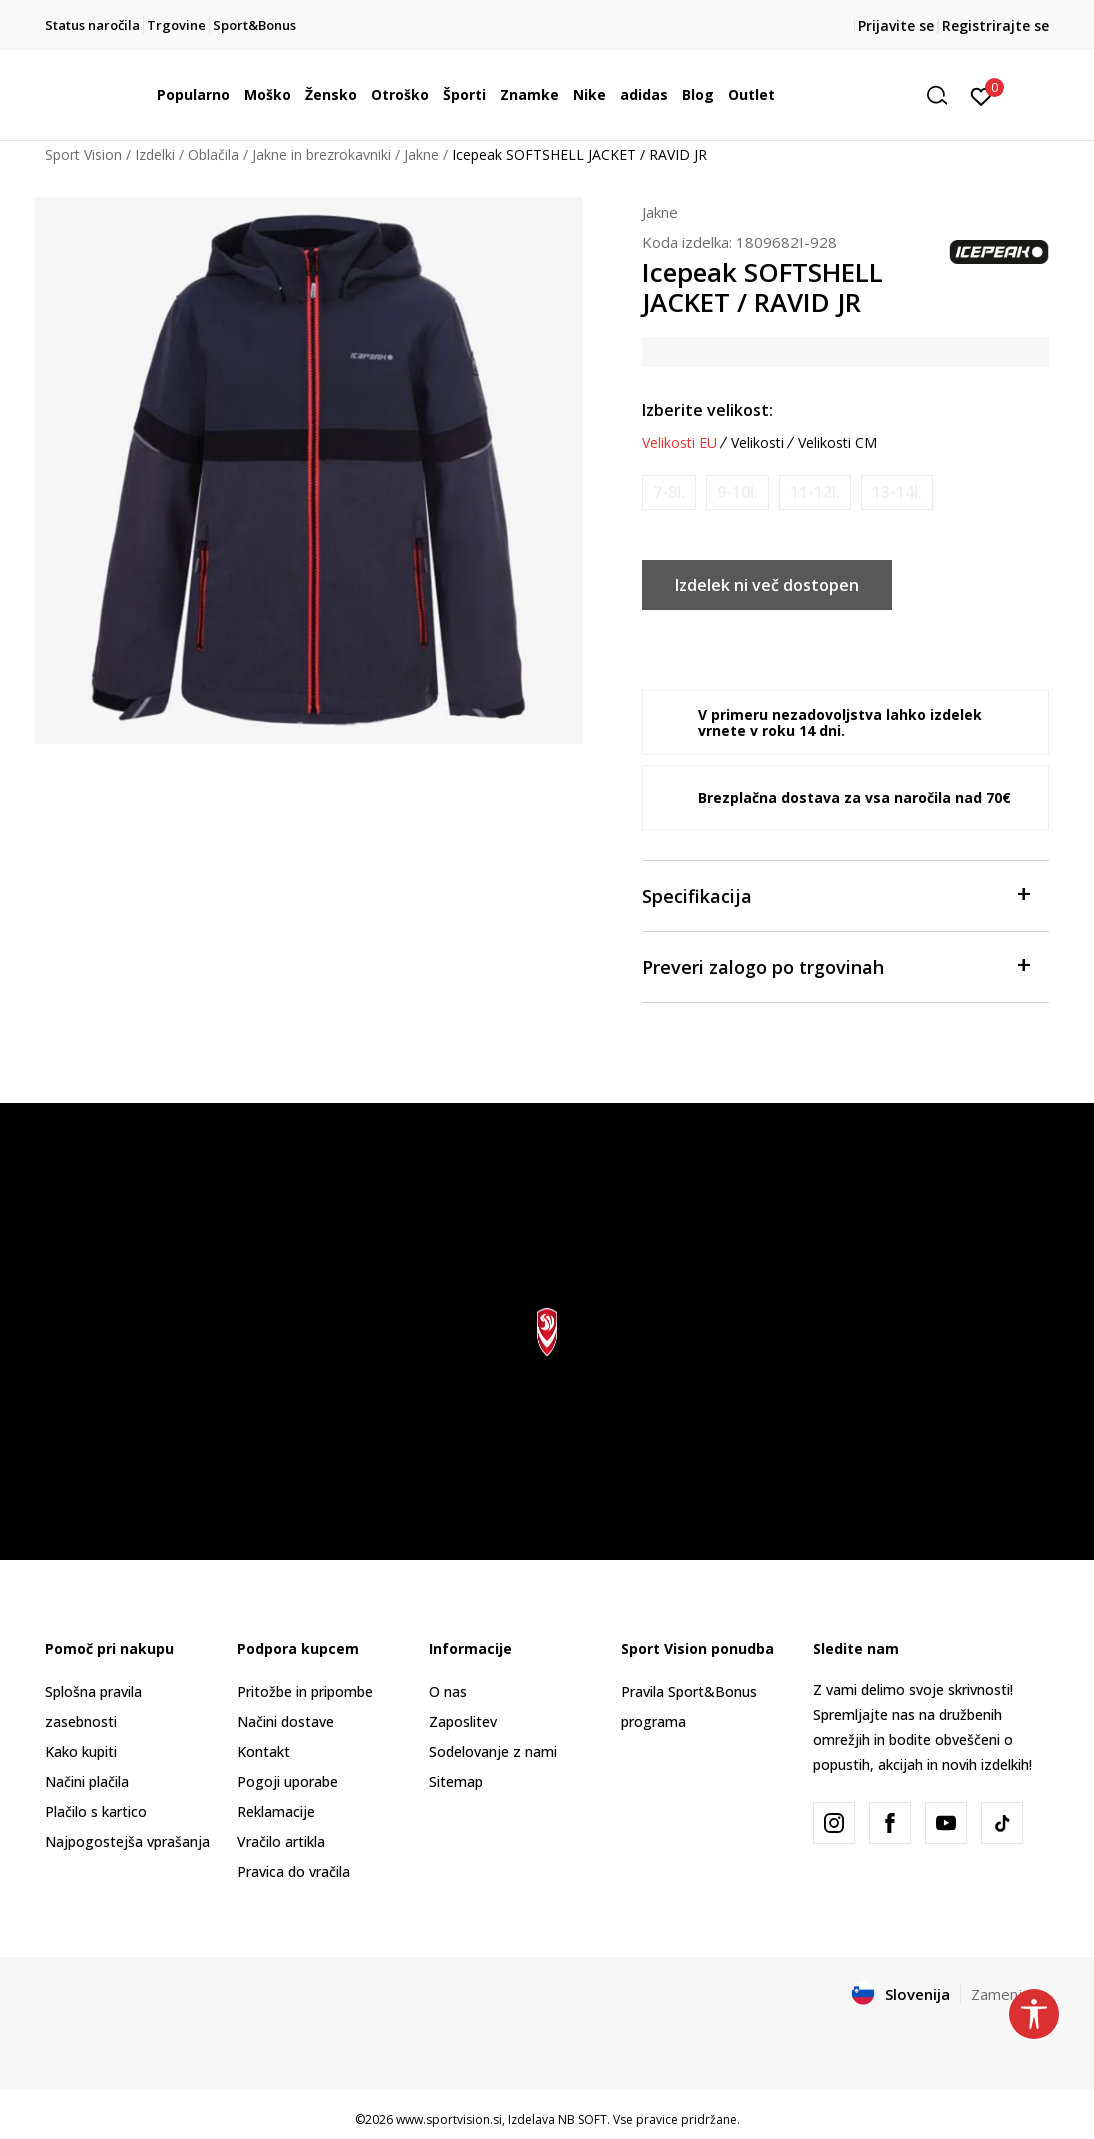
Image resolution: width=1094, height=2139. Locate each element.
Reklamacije (276, 1811)
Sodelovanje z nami (493, 1751)
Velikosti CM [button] (837, 443)
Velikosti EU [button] (679, 443)
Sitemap (456, 1781)
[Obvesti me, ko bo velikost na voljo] (669, 492)
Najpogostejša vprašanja (127, 1841)
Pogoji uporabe (287, 1781)
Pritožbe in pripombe (305, 1691)
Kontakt (263, 1751)
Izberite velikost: (707, 410)
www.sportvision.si (449, 2119)
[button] (944, 95)
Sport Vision (83, 154)
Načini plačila (87, 1781)
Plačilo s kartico (96, 1811)
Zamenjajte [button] (1010, 1994)
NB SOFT (582, 2119)
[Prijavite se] (981, 95)
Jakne (421, 154)
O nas (448, 1691)
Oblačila (213, 154)
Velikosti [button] (757, 443)
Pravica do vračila (293, 1871)
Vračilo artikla (281, 1841)
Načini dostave (285, 1721)
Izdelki (155, 154)
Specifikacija (835, 894)
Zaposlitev (463, 1721)
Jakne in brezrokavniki (321, 154)
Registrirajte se (995, 25)
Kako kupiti (81, 1751)
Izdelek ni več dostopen (767, 585)
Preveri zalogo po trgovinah (835, 965)
